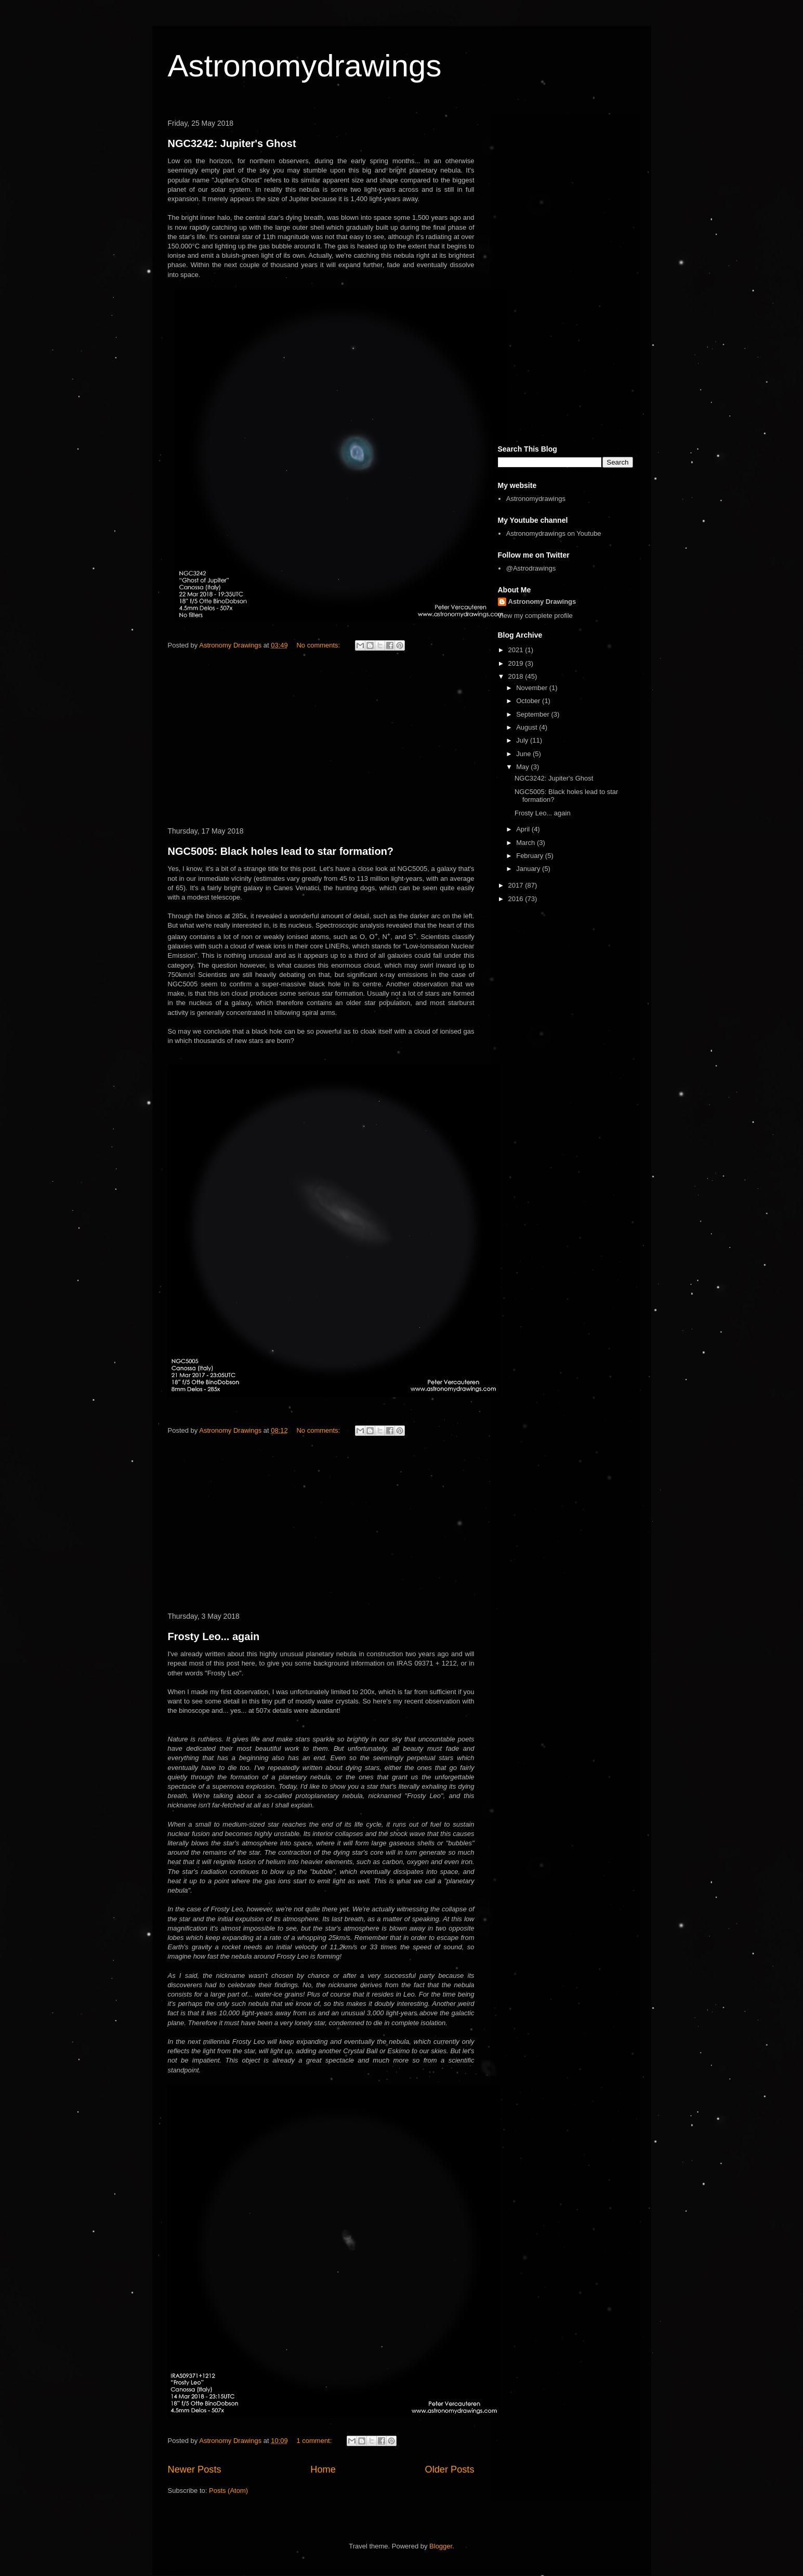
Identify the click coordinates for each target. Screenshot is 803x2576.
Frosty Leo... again (214, 1636)
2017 (516, 885)
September (533, 714)
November (532, 688)
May (523, 767)
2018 (516, 676)
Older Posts (449, 2469)
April (524, 829)
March (526, 843)
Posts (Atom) (228, 2490)
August (527, 727)
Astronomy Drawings (542, 601)
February (530, 856)
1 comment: (315, 2441)
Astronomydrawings (305, 65)
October (529, 701)
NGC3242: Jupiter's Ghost (232, 143)
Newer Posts (194, 2469)
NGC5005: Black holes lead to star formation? (281, 851)
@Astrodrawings (531, 568)
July (523, 740)
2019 (516, 663)
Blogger (440, 2546)
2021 (516, 650)
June (524, 754)
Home (323, 2469)
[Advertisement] (321, 740)
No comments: (318, 645)
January (529, 869)
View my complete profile (535, 615)
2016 (516, 899)
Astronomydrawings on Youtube (553, 533)
